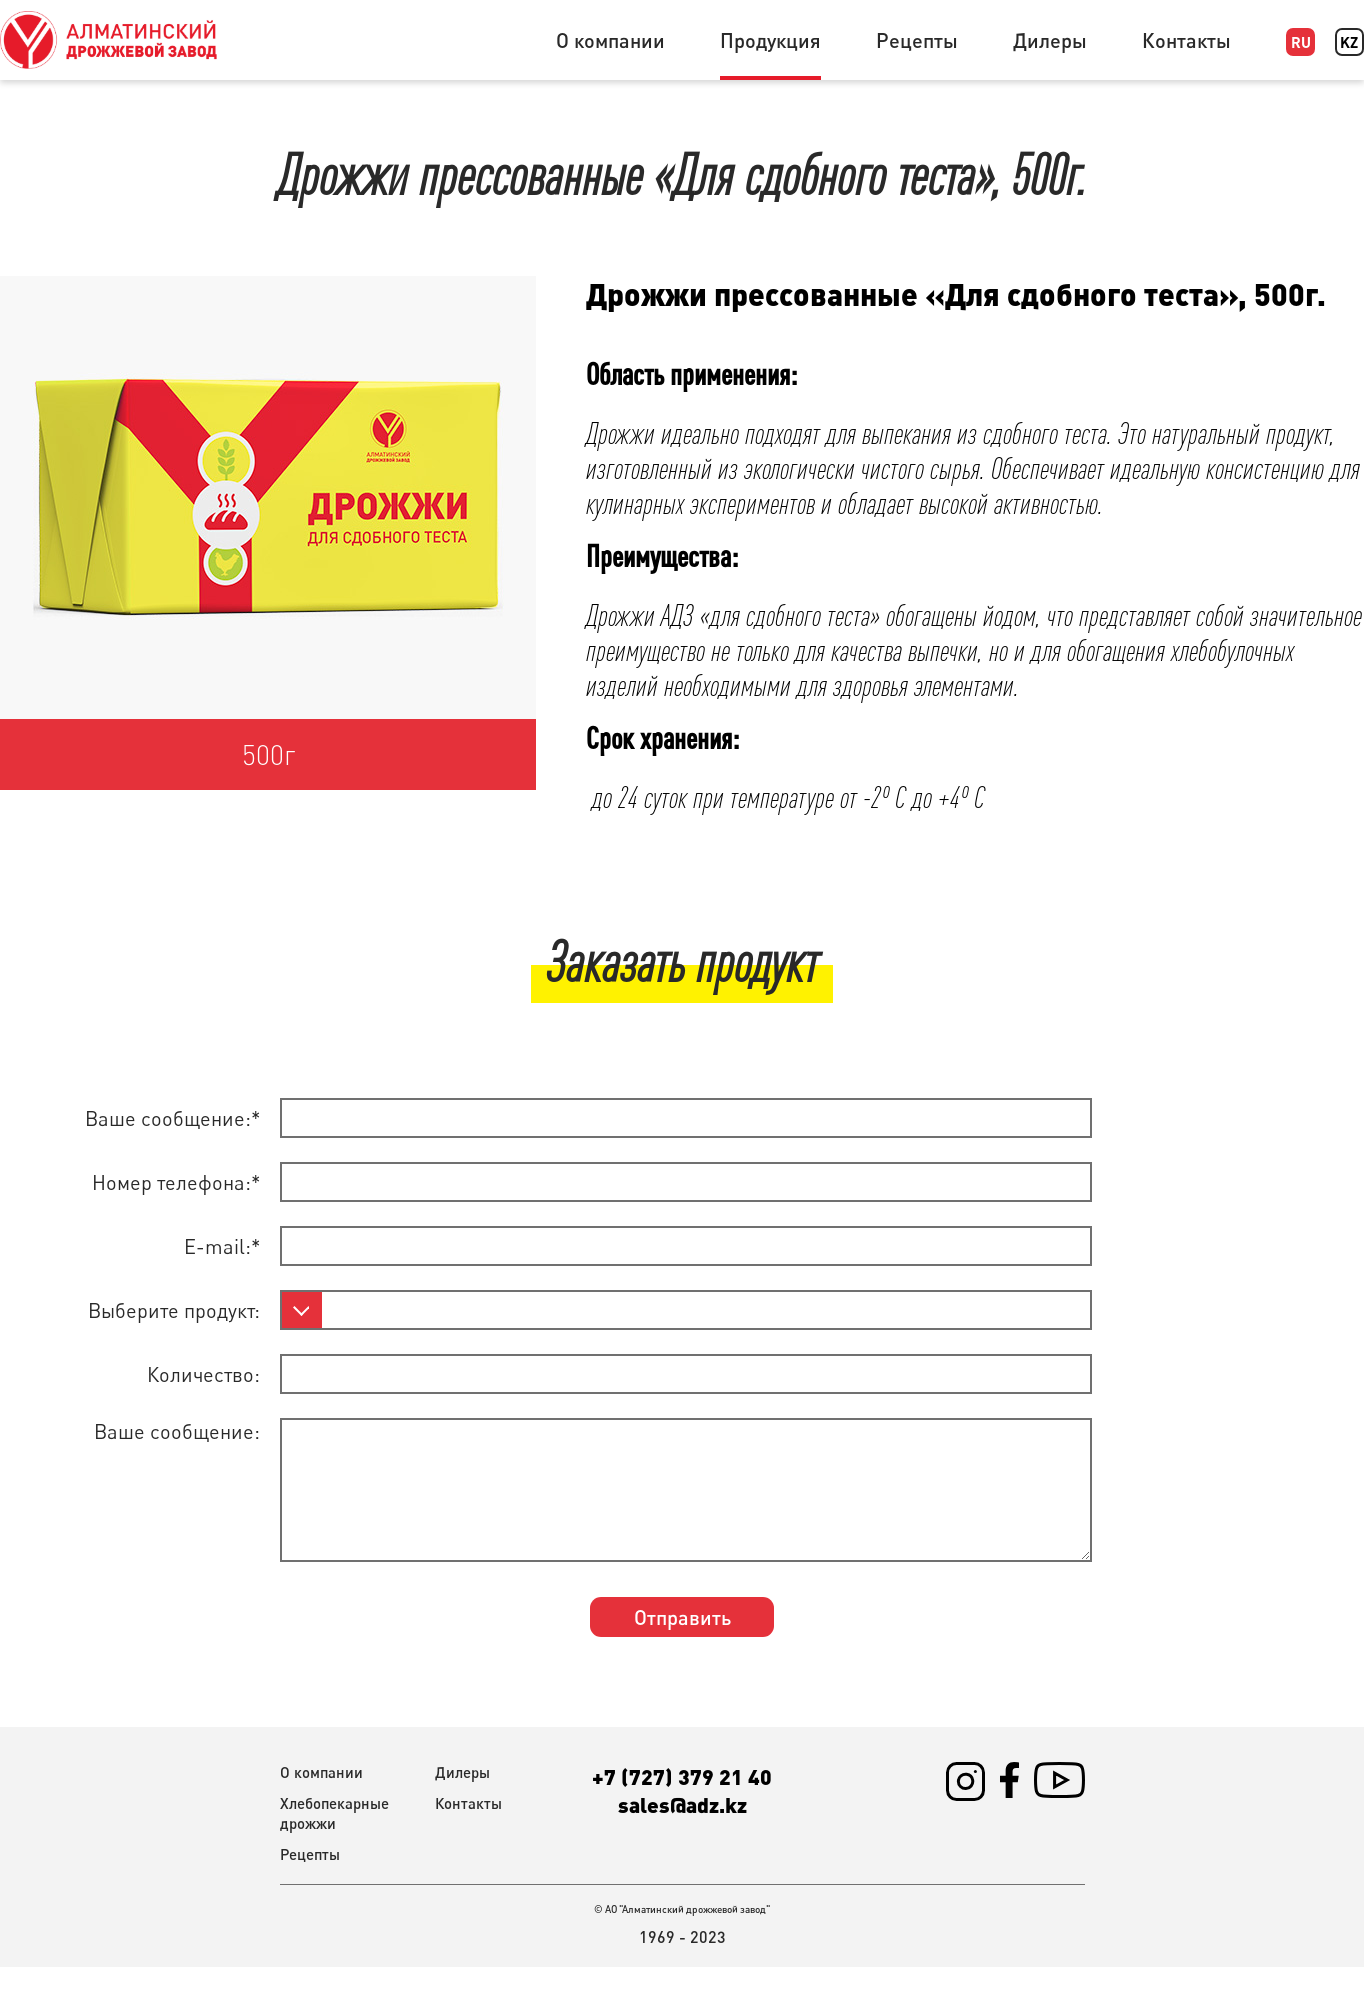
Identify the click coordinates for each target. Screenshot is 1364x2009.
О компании (610, 40)
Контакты (1186, 40)
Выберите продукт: (174, 1310)
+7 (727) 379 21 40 (682, 1776)
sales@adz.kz (682, 1804)
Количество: (203, 1374)
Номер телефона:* (176, 1182)
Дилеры (1050, 40)
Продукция (770, 40)
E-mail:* (222, 1246)
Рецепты (917, 40)
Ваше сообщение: (177, 1431)
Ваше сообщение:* (172, 1118)
